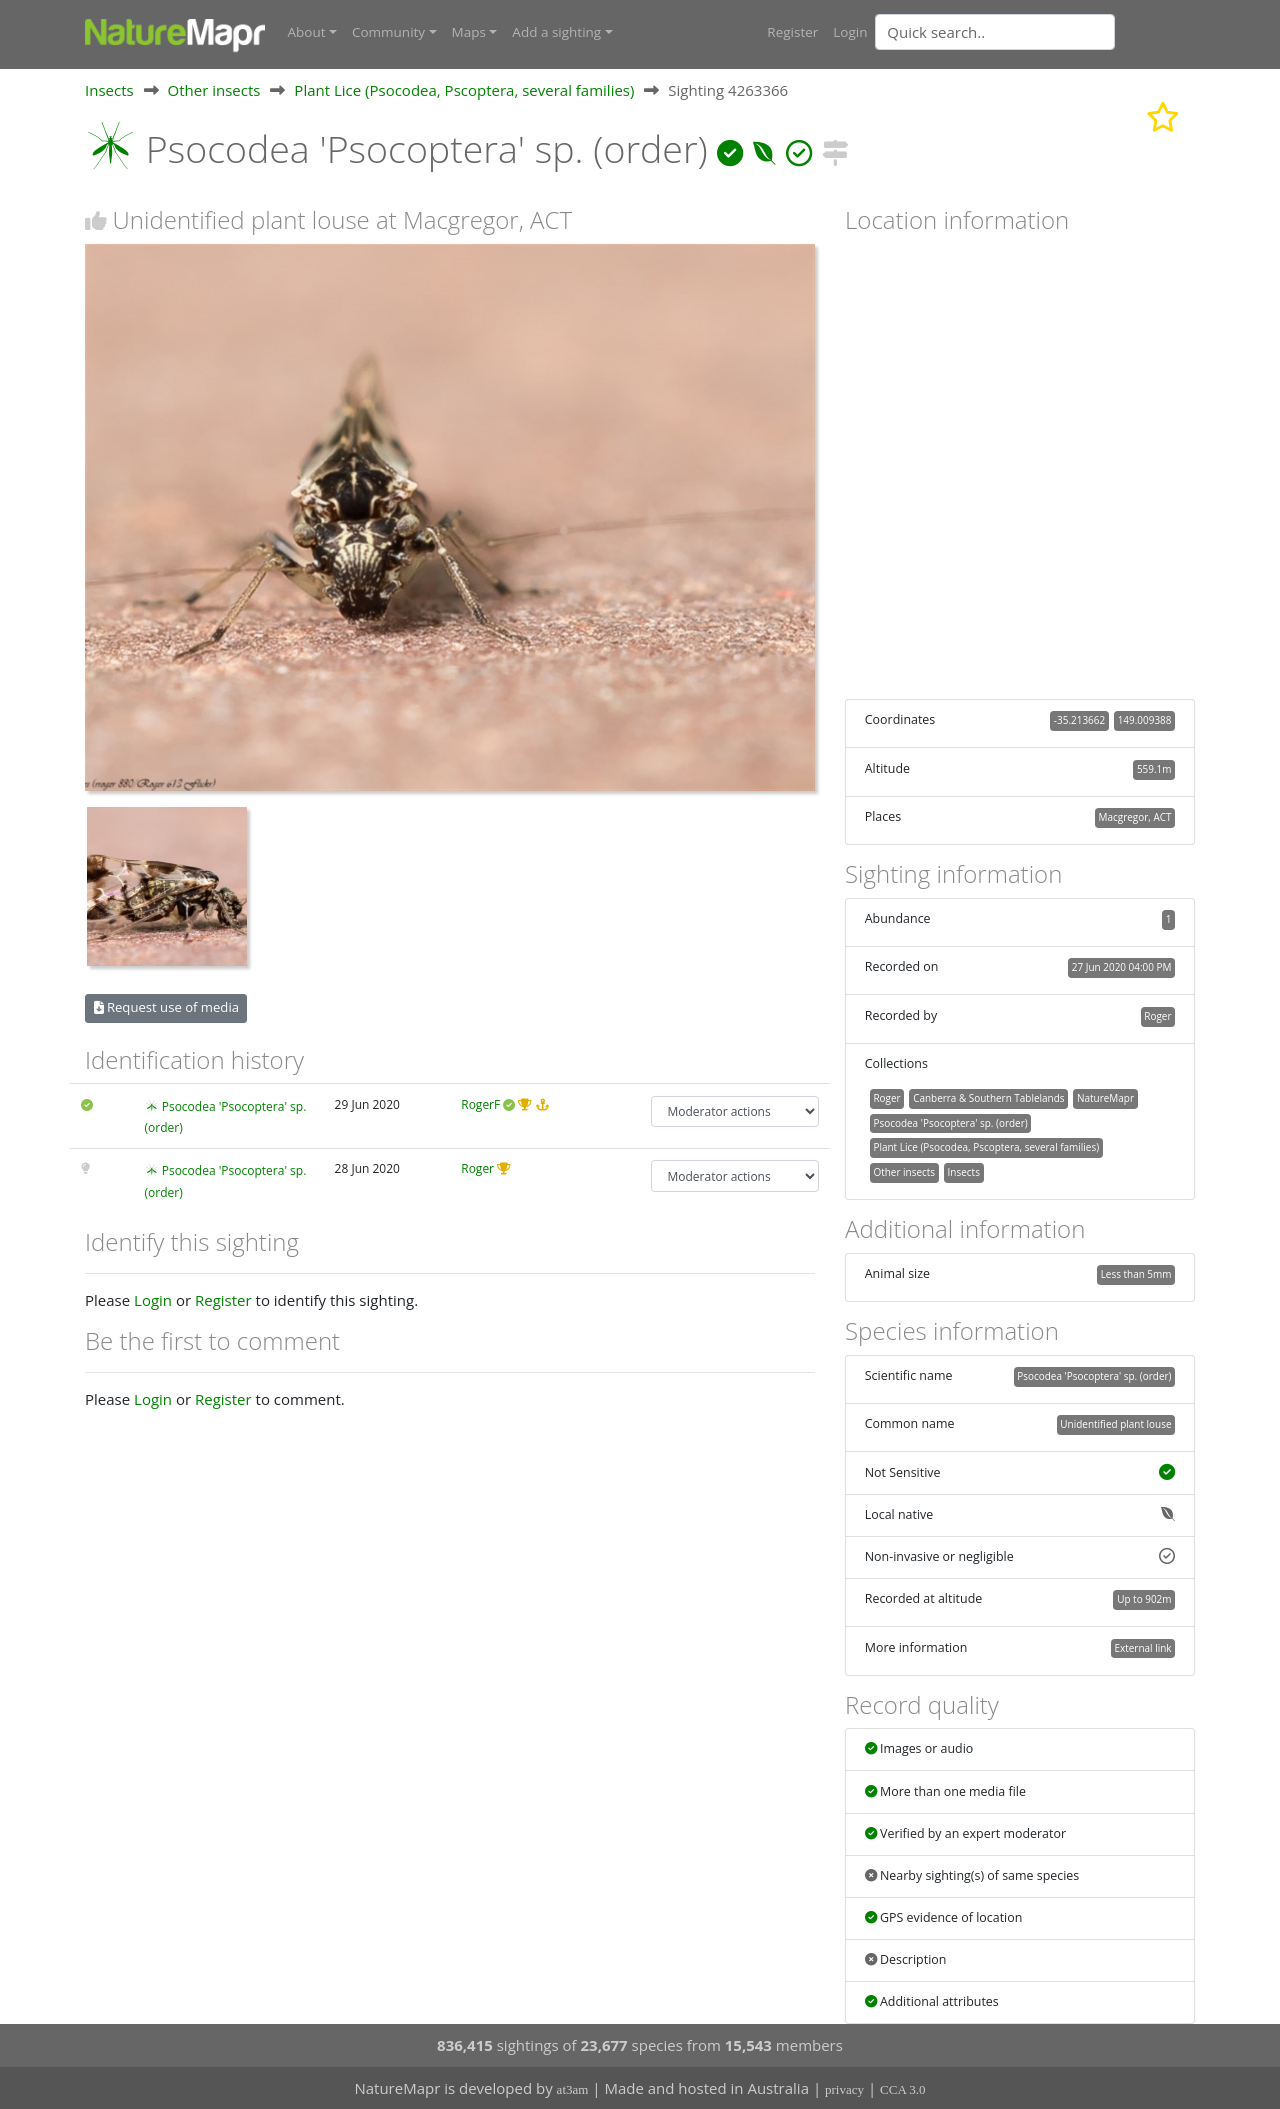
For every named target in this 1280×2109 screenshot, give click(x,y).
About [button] (307, 32)
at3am (573, 2089)
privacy (844, 2089)
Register (792, 32)
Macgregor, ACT (1135, 816)
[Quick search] (995, 32)
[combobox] (1035, 32)
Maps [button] (469, 32)
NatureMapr (1105, 1097)
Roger (477, 1168)
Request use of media (166, 1007)
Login (850, 32)
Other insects (214, 89)
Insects (109, 89)
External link (1142, 1647)
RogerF (480, 1103)
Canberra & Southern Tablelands (988, 1097)
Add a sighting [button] (556, 32)
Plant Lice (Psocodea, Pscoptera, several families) (464, 89)
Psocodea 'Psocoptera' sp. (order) (950, 1122)
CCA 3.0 (903, 2089)
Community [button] (388, 32)
